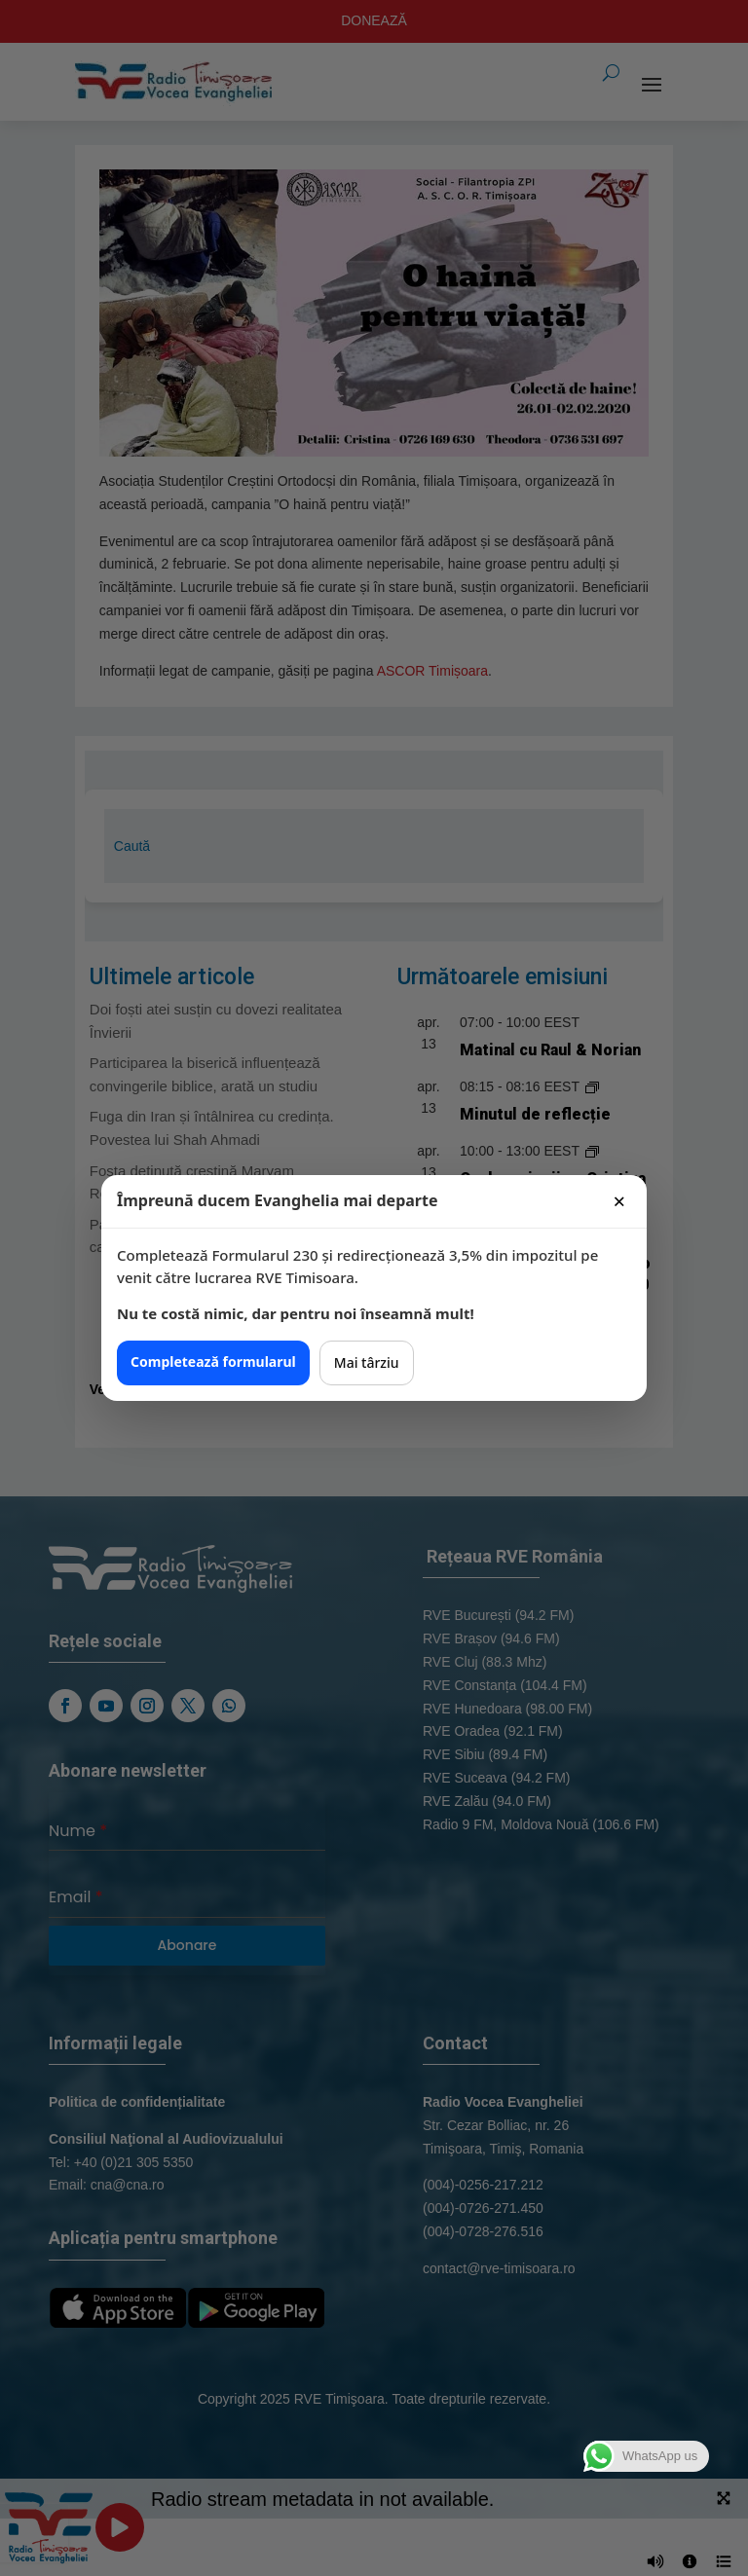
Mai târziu (366, 1362)
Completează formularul (213, 1361)
